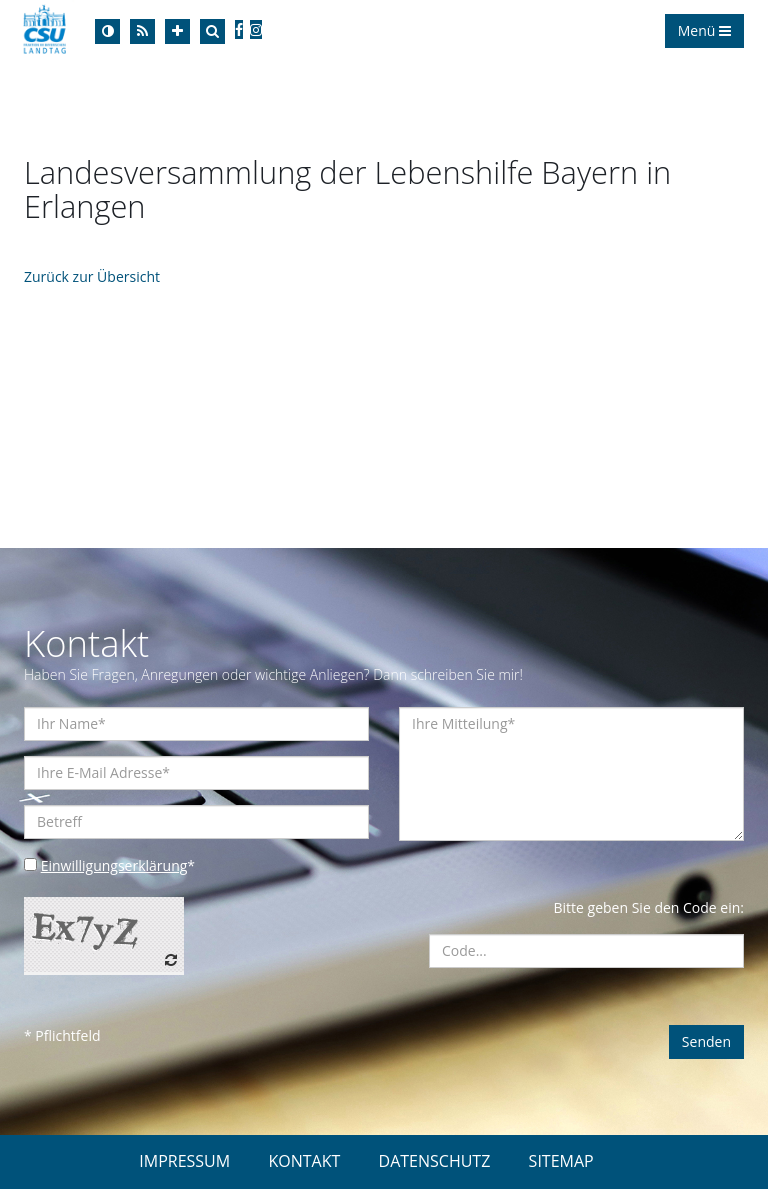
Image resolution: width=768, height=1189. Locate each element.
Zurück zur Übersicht (92, 276)
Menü (704, 30)
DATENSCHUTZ (435, 1161)
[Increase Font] (177, 31)
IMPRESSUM (184, 1161)
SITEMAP (561, 1161)
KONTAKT (304, 1161)
